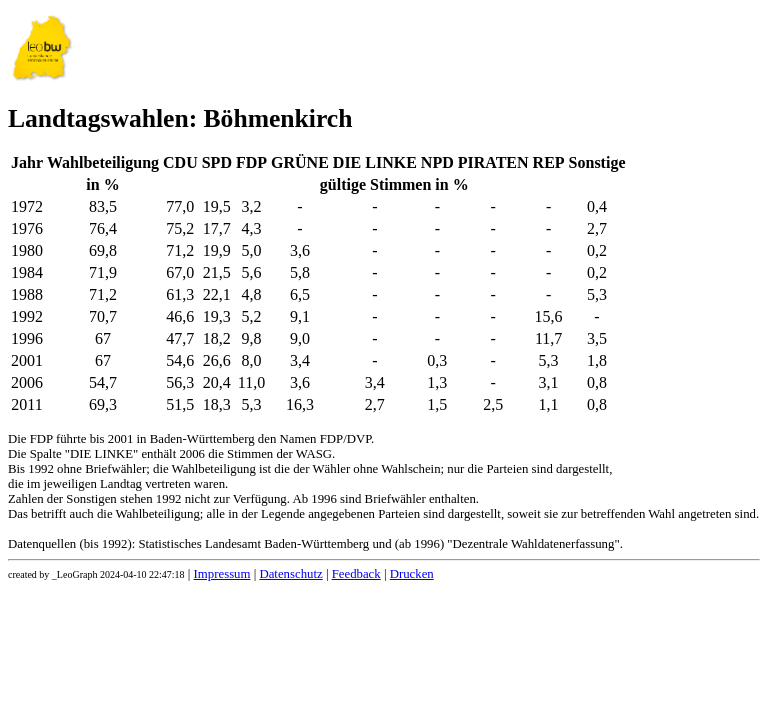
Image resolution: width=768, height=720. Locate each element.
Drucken (412, 574)
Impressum (222, 574)
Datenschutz (290, 574)
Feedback (356, 574)
